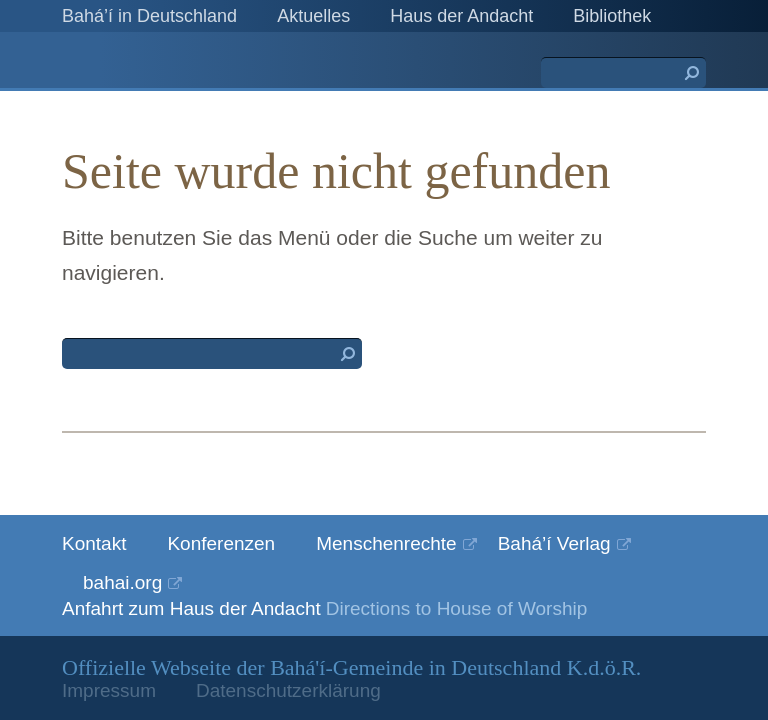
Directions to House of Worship (457, 608)
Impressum (109, 690)
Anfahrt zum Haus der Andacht (191, 608)
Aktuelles (313, 16)
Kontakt (94, 543)
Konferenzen (221, 543)
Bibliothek (612, 16)
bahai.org (122, 582)
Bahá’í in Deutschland (149, 16)
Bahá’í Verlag (554, 543)
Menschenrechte (386, 543)
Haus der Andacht (461, 16)
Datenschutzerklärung (288, 690)
